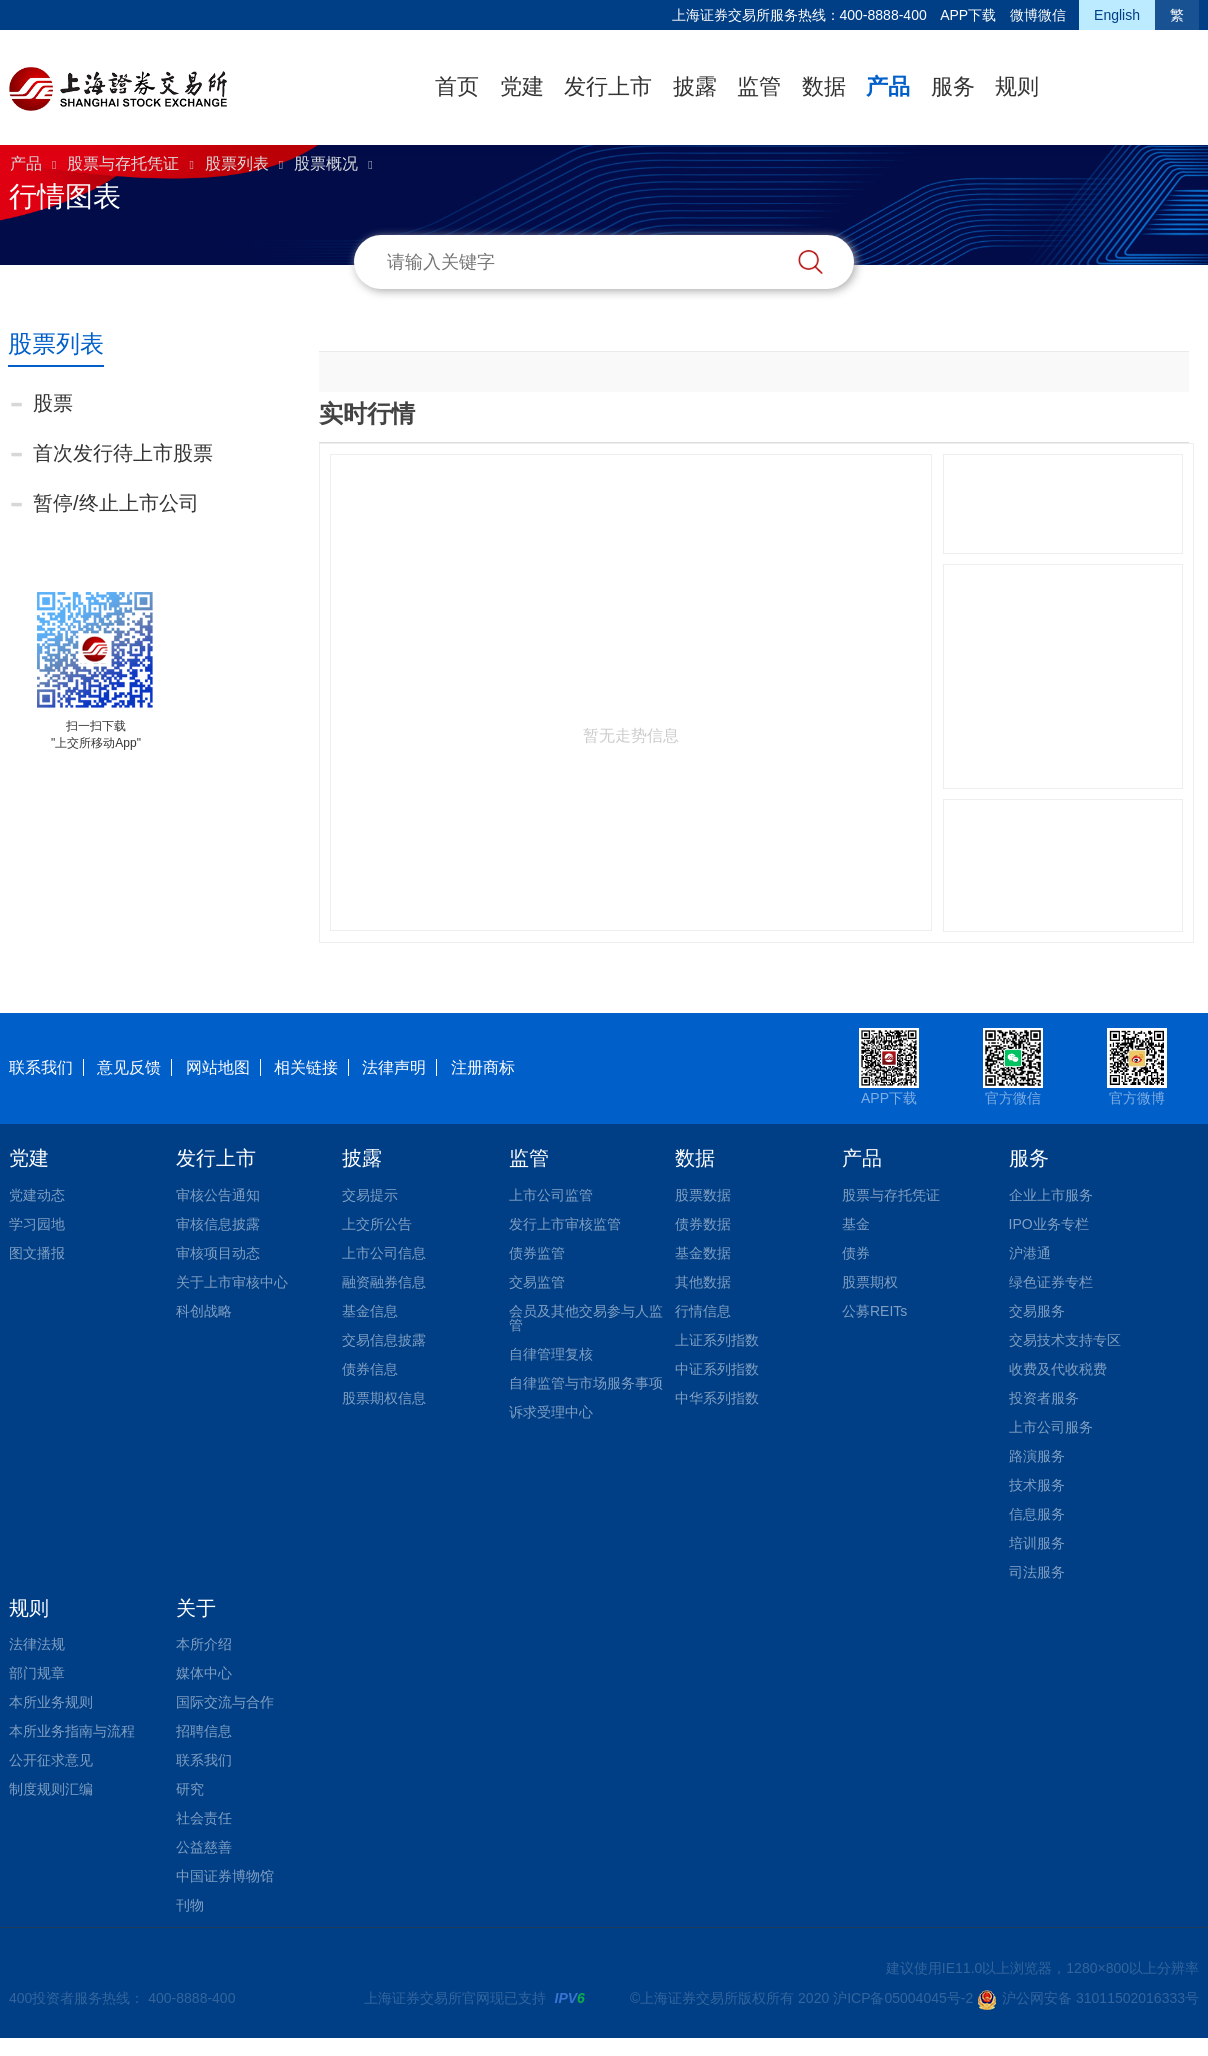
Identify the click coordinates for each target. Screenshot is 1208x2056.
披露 (695, 86)
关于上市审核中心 (232, 1282)
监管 (759, 86)
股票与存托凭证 (123, 163)
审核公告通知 (218, 1195)
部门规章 (37, 1673)
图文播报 (37, 1253)
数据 (824, 86)
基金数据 (703, 1253)
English (1117, 15)
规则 (1017, 86)
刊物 (190, 1905)
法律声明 (394, 1067)
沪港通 (1030, 1253)
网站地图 (218, 1067)
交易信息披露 (384, 1340)
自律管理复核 (551, 1354)
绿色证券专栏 (1051, 1282)
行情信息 (703, 1311)
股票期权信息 (384, 1398)
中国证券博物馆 (225, 1876)
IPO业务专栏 (1049, 1224)
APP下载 (968, 15)
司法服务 (1037, 1572)
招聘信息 (204, 1731)
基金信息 (370, 1311)
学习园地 (37, 1224)
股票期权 (870, 1282)
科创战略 (204, 1311)
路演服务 (1037, 1456)
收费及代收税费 (1058, 1369)
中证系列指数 (717, 1369)
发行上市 (608, 86)
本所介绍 (204, 1644)
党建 (522, 86)
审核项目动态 (218, 1253)
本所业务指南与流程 (72, 1731)
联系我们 (41, 1067)
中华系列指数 (717, 1398)
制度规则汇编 (51, 1789)
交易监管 (537, 1282)
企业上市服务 (1051, 1195)
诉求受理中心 (551, 1412)
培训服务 (1037, 1543)
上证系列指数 (717, 1340)
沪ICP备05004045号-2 (903, 1998)
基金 (856, 1224)
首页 (457, 86)
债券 (856, 1253)
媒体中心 (204, 1673)
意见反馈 (129, 1067)
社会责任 (204, 1818)
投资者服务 (1044, 1398)
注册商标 (483, 1067)
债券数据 (703, 1224)
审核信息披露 (218, 1224)
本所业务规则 (51, 1702)
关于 (196, 1608)
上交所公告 (377, 1224)
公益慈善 (204, 1847)
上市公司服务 (1051, 1427)
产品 (888, 86)
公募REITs (874, 1311)
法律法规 (37, 1644)
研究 (190, 1789)
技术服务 (1037, 1485)
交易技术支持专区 (1065, 1340)
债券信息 (370, 1369)
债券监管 (537, 1253)
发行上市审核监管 (565, 1224)
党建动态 (37, 1195)
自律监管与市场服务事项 (586, 1383)
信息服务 (1037, 1514)
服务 (953, 86)
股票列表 (237, 163)
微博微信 (1038, 15)
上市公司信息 (384, 1253)
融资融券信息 (384, 1282)
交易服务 (1037, 1311)
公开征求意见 (51, 1760)
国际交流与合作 (225, 1702)
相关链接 (306, 1067)
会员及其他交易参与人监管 (586, 1318)
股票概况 (326, 163)
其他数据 (703, 1282)
